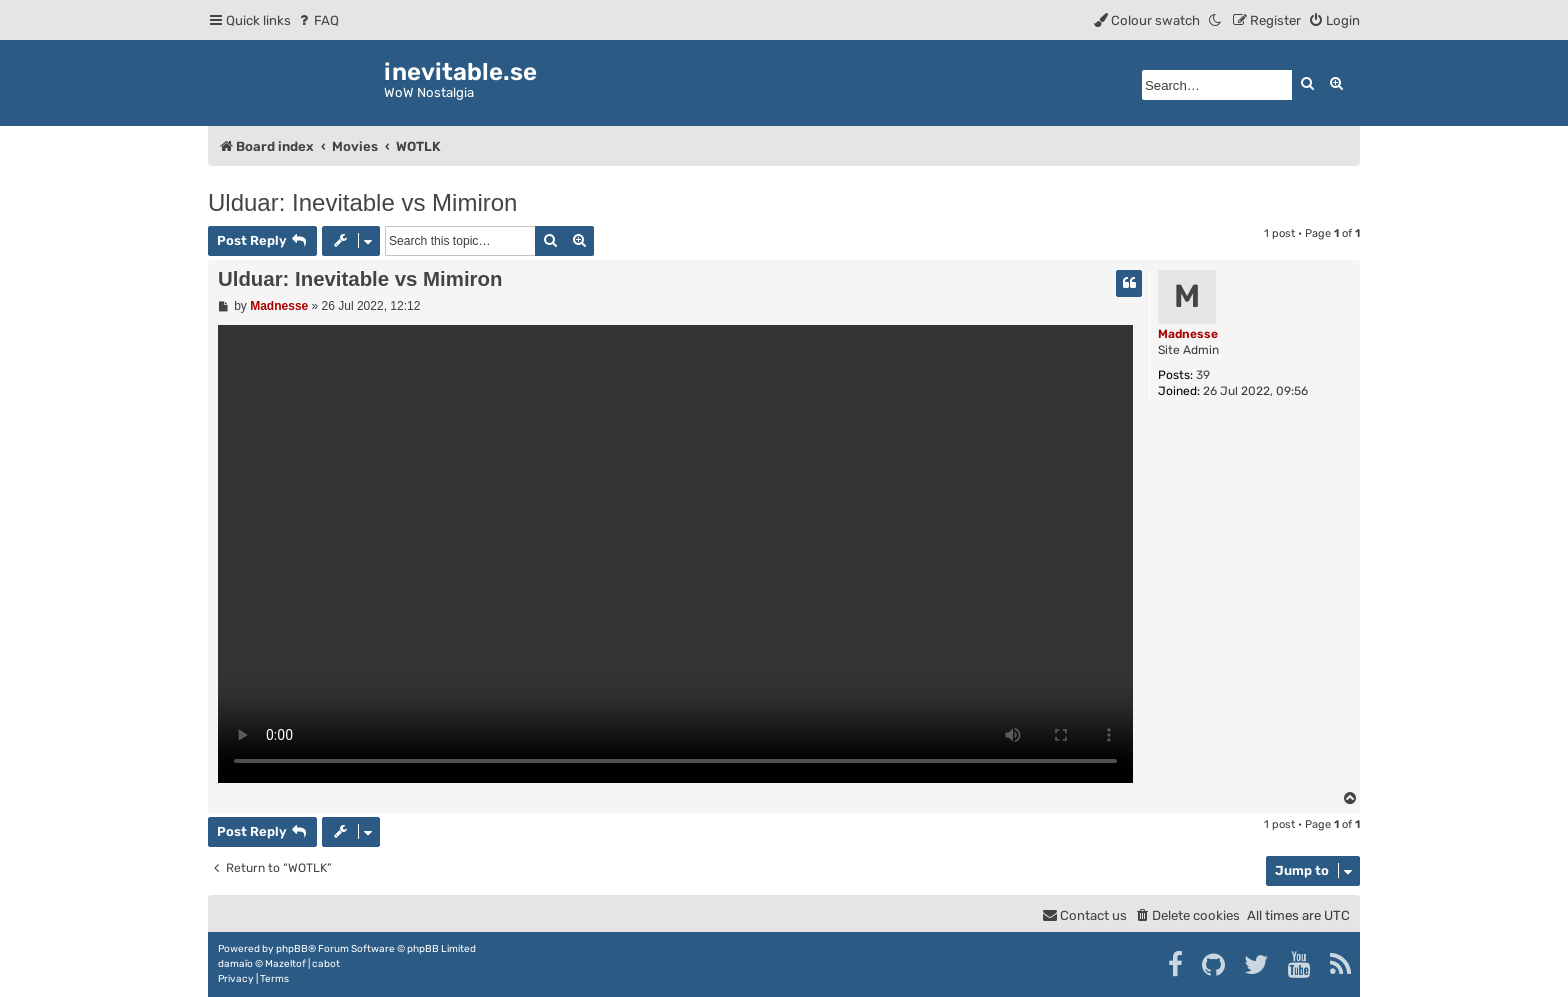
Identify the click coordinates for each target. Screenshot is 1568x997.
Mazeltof (285, 964)
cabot (326, 964)
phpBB (292, 949)
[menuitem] (317, 20)
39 (1203, 375)
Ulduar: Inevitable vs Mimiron (362, 202)
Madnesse (1188, 334)
